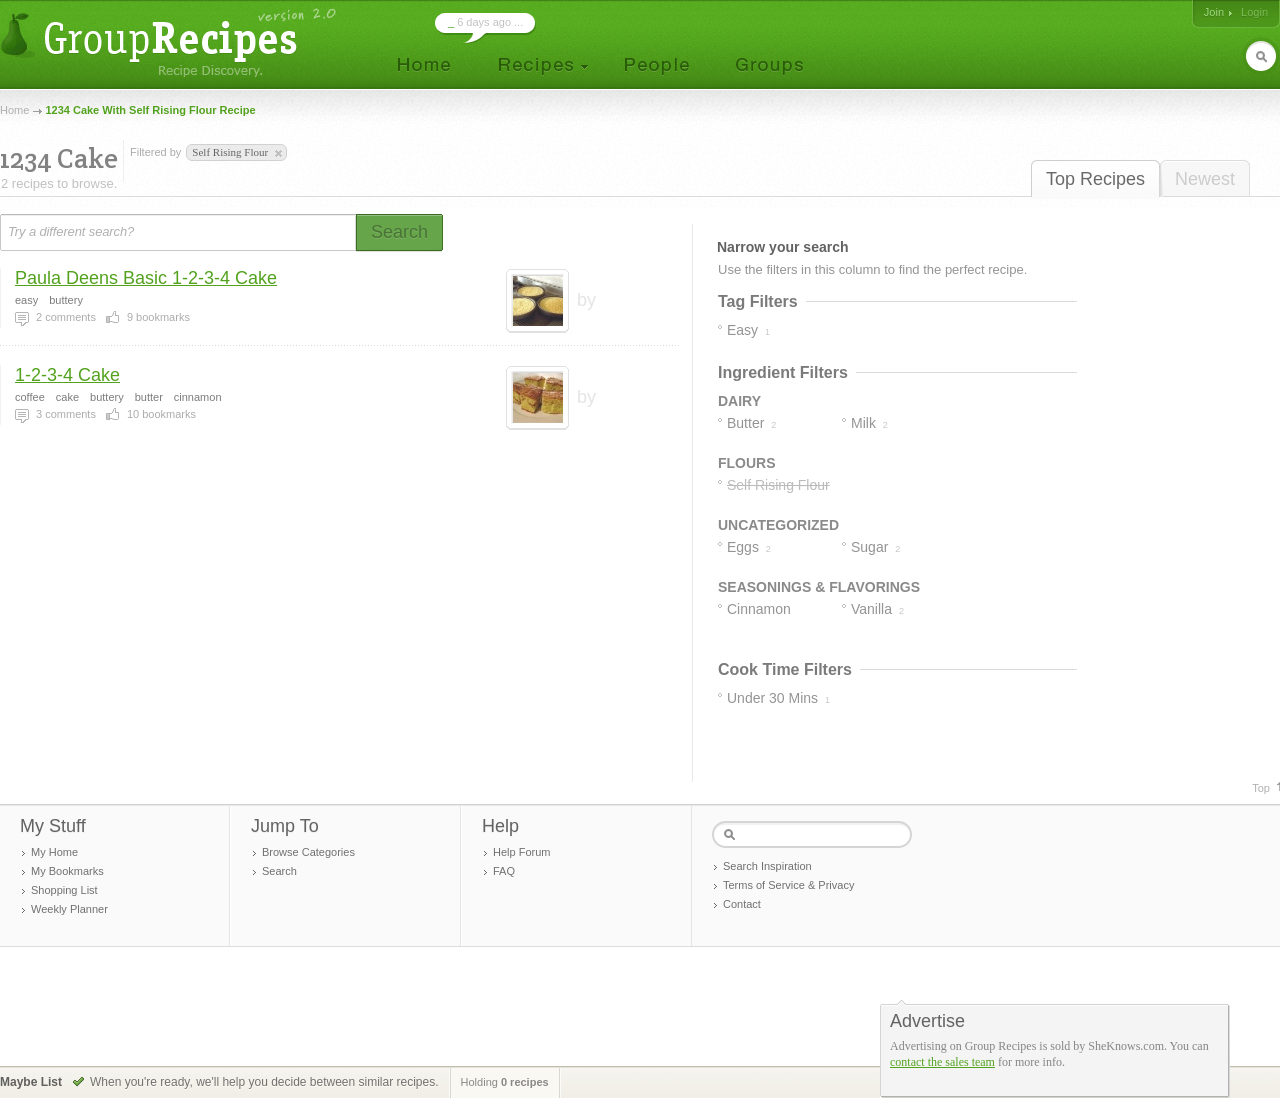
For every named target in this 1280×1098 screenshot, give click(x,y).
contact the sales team (942, 1062)
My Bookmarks (67, 871)
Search (279, 871)
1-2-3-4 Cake (67, 375)
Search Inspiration (767, 866)
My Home (54, 852)
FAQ (504, 871)
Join (1214, 12)
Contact (742, 904)
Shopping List (64, 890)
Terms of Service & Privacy (788, 885)
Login (1254, 12)
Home (14, 110)
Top (1261, 788)
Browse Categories (308, 852)
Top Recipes (1095, 179)
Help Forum (521, 852)
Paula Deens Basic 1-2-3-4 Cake (146, 278)
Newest (1205, 179)
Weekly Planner (69, 909)
